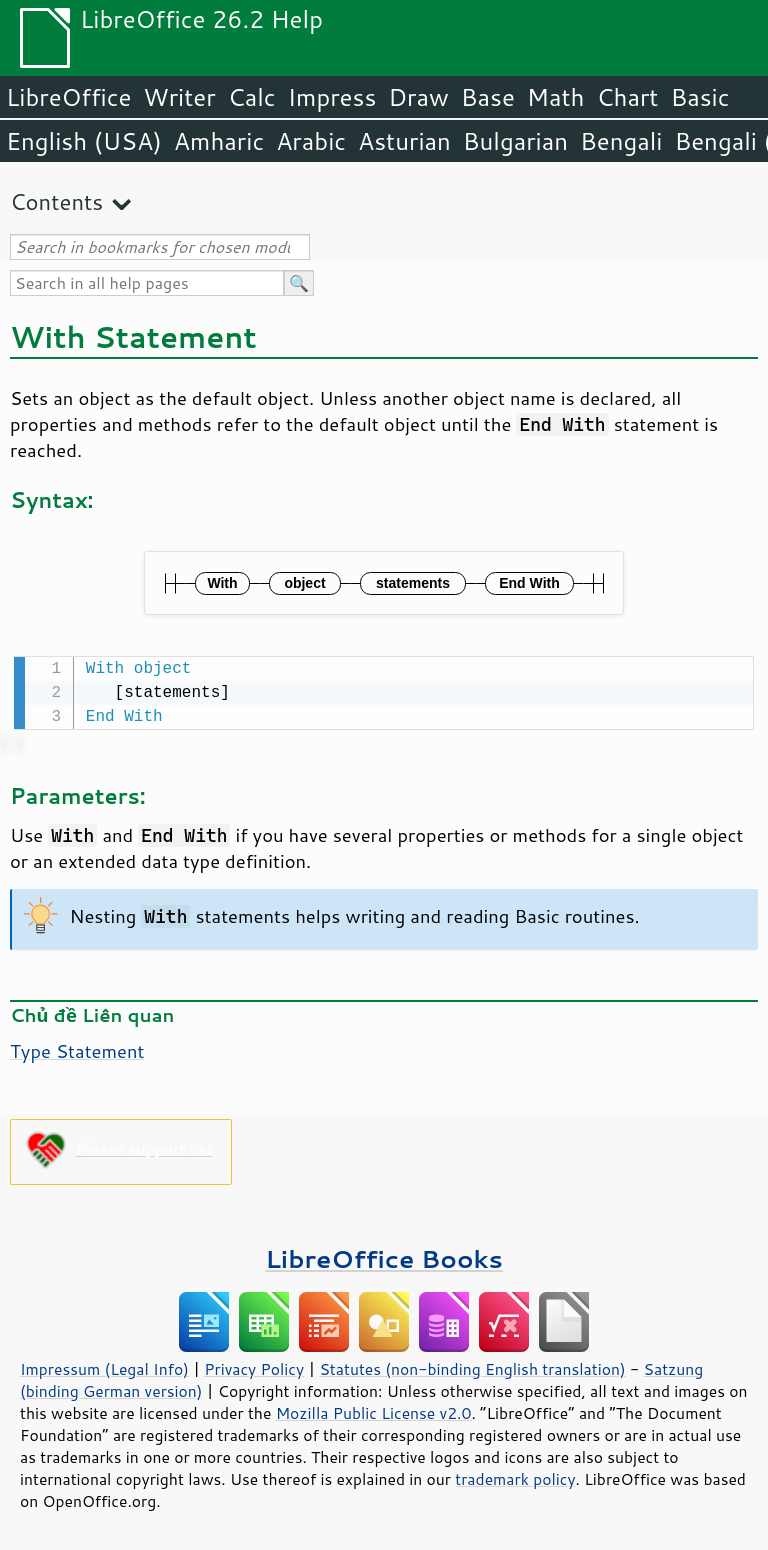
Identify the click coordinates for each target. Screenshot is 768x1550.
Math (556, 97)
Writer (179, 97)
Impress (332, 97)
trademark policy (515, 1477)
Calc (252, 97)
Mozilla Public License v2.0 (374, 1411)
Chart (627, 97)
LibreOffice (68, 97)
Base (488, 97)
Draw (418, 97)
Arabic (311, 141)
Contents (56, 201)
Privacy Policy (254, 1367)
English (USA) (84, 141)
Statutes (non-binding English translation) (472, 1367)
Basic (699, 97)
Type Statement (77, 1049)
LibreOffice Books (384, 1256)
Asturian (404, 141)
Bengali (621, 141)
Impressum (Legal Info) (104, 1367)
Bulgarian (515, 141)
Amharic (219, 141)
